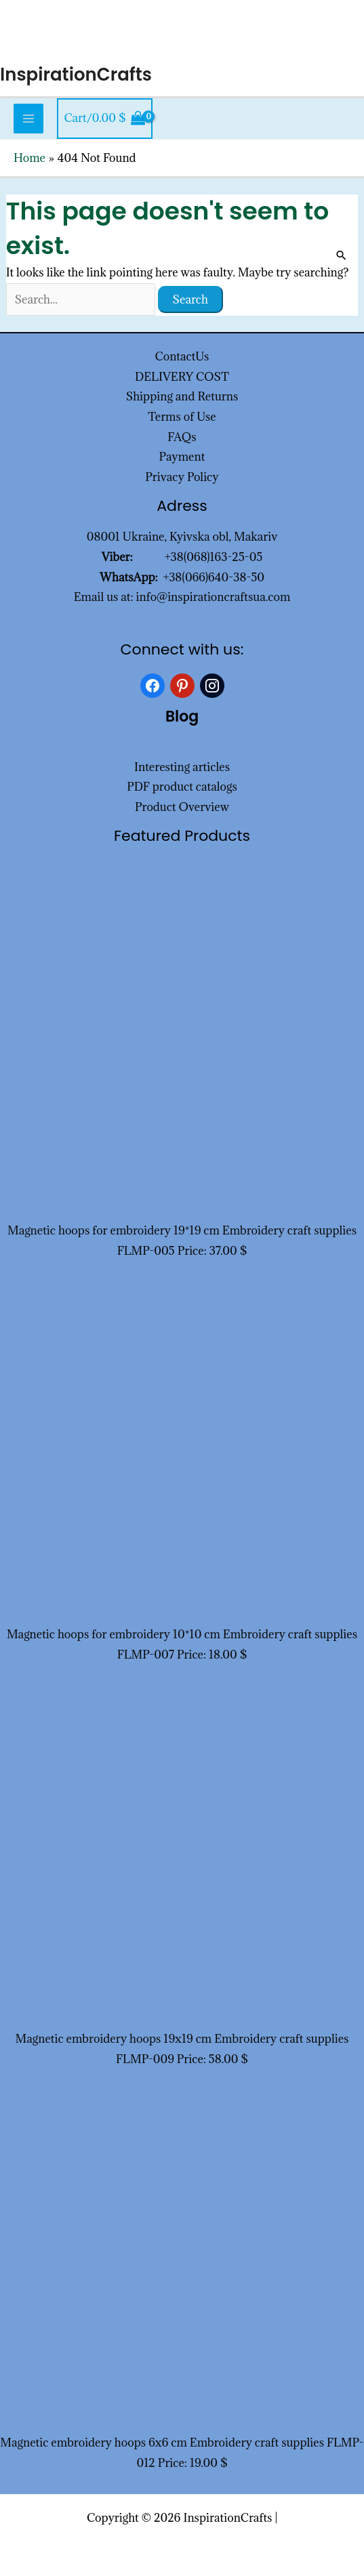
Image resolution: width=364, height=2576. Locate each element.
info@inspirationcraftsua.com (213, 596)
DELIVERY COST (182, 376)
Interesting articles (182, 767)
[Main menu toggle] (28, 118)
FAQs (181, 437)
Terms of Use (182, 416)
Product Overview (182, 806)
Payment (182, 456)
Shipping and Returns (182, 396)
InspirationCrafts (76, 74)
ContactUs (182, 356)
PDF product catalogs (182, 786)
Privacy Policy (182, 477)
